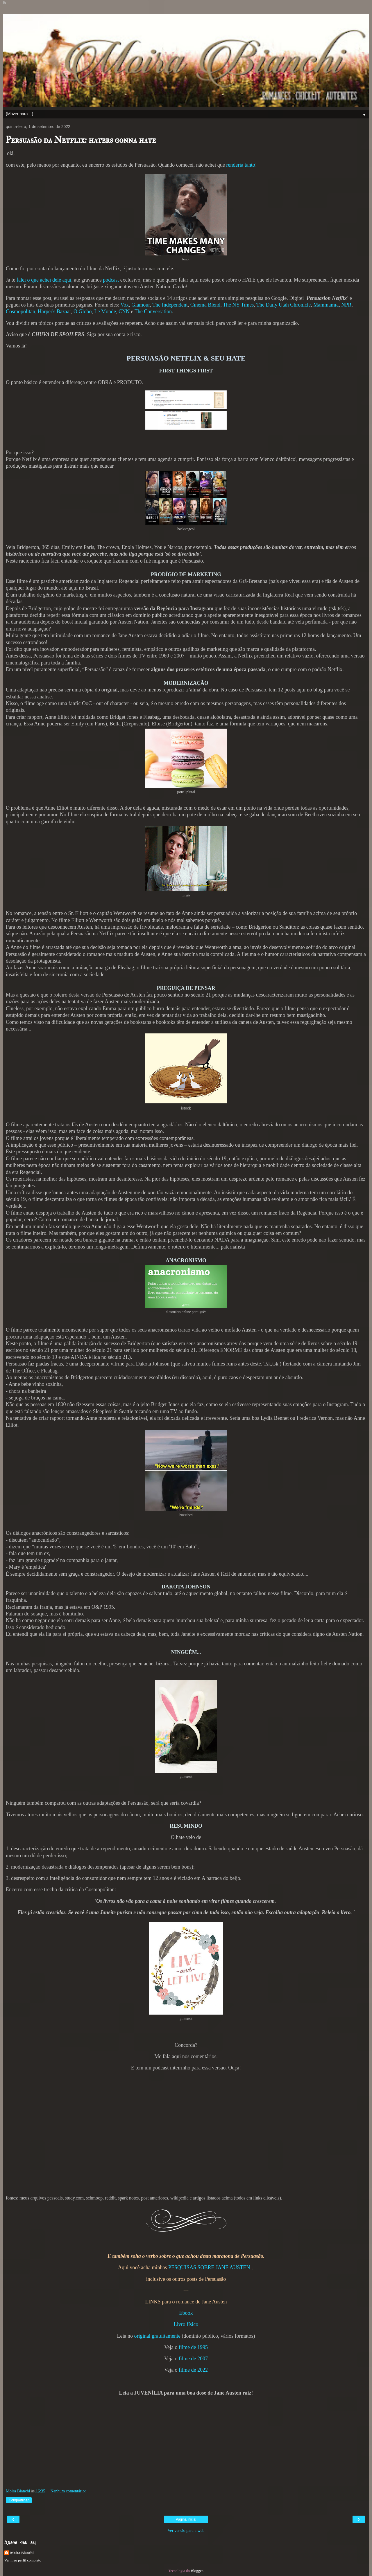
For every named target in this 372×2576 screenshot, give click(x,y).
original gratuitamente (157, 2336)
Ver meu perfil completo (22, 2560)
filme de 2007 (193, 2358)
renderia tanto (240, 165)
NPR (346, 305)
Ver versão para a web (185, 2530)
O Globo (83, 311)
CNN (124, 311)
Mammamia (326, 305)
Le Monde (105, 311)
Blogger (197, 2570)
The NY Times (238, 305)
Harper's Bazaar (54, 311)
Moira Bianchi (22, 2552)
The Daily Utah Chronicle (283, 305)
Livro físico (186, 2324)
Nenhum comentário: (68, 2491)
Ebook (186, 2313)
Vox (125, 305)
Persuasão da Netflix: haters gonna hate (81, 140)
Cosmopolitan (20, 311)
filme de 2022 (193, 2370)
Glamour (140, 305)
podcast (111, 280)
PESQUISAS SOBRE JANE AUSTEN (209, 2267)
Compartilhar (19, 2500)
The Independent (169, 305)
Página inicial (186, 2519)
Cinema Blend (205, 305)
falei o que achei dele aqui (44, 280)
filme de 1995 (193, 2347)
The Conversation (153, 311)
